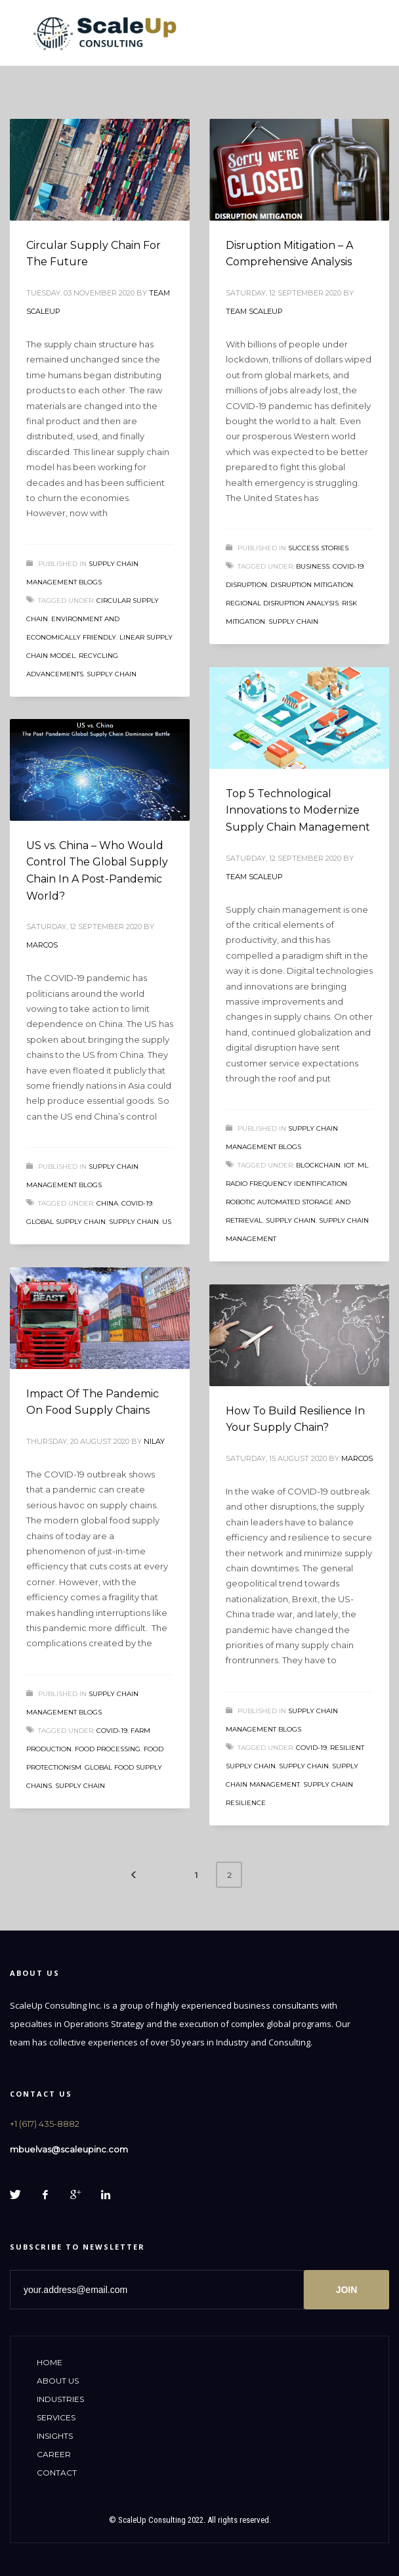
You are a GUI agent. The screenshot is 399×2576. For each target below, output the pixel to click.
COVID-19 (348, 566)
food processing (107, 1749)
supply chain (111, 674)
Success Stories (318, 548)
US (166, 1221)
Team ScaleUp (254, 311)
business (312, 566)
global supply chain (66, 1221)
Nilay (154, 1441)
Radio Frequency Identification (286, 1183)
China (107, 1203)
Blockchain (318, 1165)
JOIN (347, 2289)
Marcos (42, 945)
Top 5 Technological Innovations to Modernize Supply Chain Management (298, 810)
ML (363, 1165)
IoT (349, 1165)
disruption (246, 584)
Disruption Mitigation (311, 584)
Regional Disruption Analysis (282, 603)
